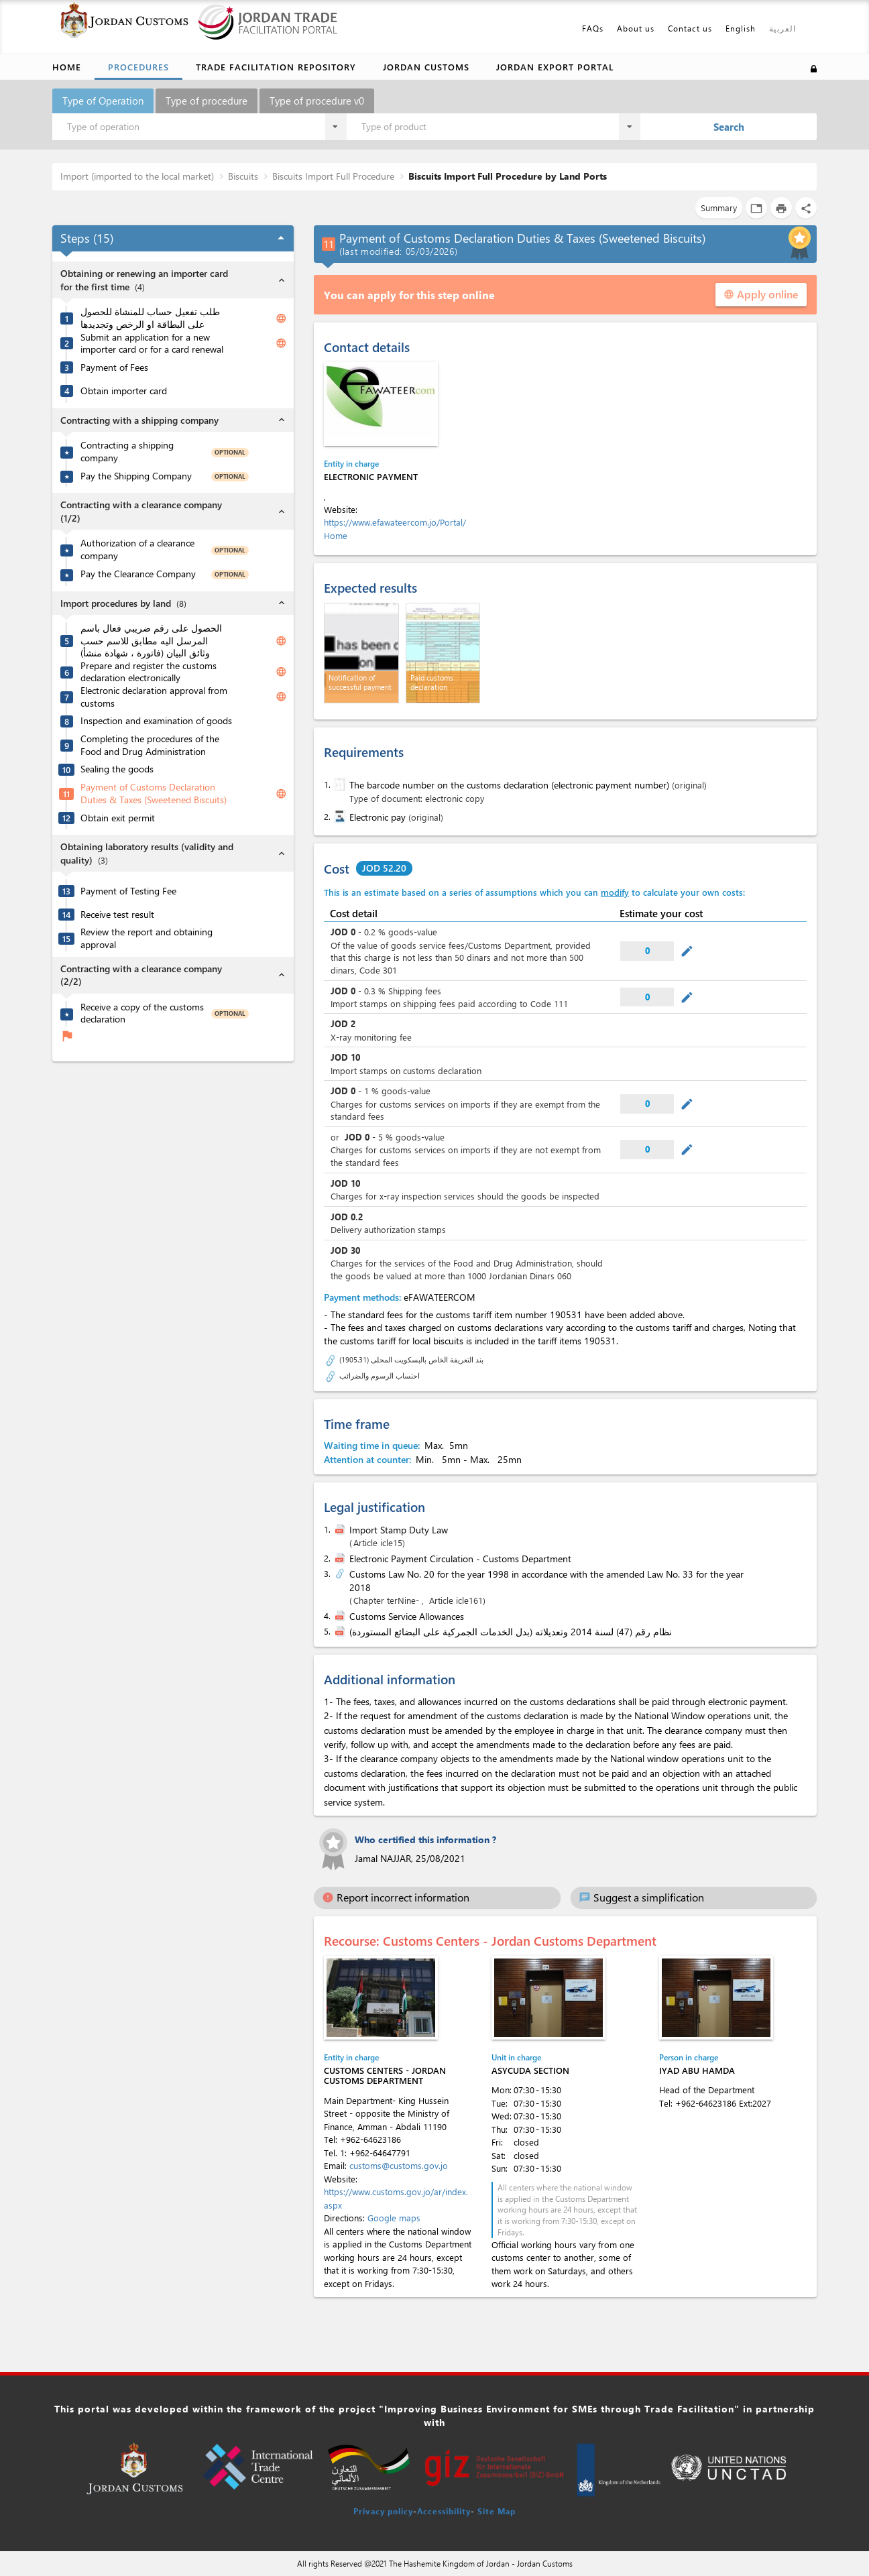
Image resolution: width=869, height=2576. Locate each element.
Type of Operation (102, 100)
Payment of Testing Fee (128, 891)
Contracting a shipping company (127, 451)
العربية (782, 28)
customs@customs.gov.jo (398, 2165)
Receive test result (117, 915)
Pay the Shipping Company (136, 476)
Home (66, 66)
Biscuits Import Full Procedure (333, 176)
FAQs (592, 28)
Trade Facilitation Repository (276, 66)
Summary (719, 207)
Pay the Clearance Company (138, 574)
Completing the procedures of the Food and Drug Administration (149, 745)
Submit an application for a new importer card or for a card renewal (151, 343)
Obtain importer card (123, 391)
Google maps (393, 2217)
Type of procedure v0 (317, 100)
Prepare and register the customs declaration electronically (148, 672)
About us (635, 28)
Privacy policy (383, 2511)
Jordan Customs (426, 66)
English (741, 28)
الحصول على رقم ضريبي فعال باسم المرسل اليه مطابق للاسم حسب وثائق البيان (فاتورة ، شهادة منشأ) (151, 640)
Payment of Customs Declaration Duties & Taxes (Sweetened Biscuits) (153, 793)
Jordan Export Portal (555, 66)
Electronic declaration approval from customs (153, 697)
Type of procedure (206, 100)
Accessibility (444, 2511)
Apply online (761, 294)
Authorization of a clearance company (137, 549)
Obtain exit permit (117, 818)
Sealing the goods (117, 769)
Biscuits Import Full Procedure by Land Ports (507, 176)
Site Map (496, 2511)
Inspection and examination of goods (156, 721)
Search (728, 126)
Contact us (690, 28)
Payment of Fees (114, 367)
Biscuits (243, 176)
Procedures (138, 66)
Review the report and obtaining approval (146, 938)
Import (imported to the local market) (137, 176)
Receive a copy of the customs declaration (142, 1013)
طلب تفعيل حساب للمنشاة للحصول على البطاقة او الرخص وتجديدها (150, 318)
